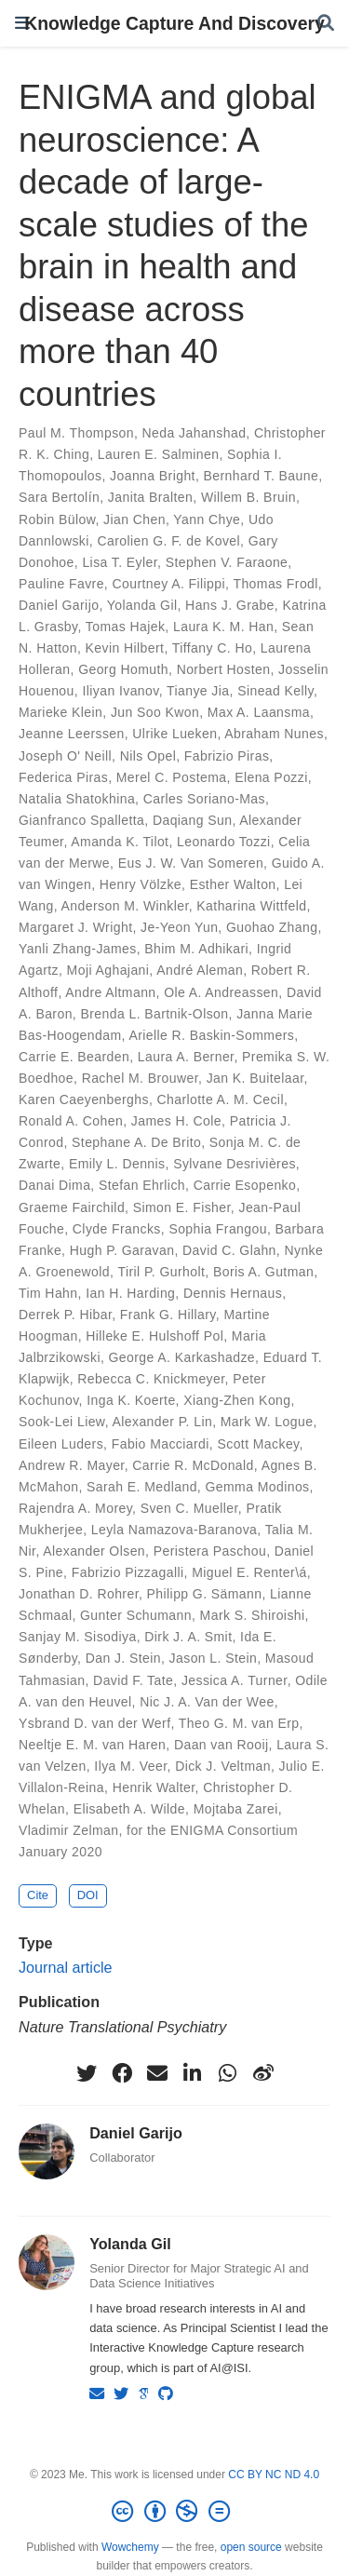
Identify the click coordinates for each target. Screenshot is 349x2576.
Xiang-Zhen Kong (236, 1400)
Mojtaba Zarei (236, 1808)
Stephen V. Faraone (227, 562)
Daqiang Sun (193, 820)
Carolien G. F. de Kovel (168, 540)
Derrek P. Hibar (65, 1314)
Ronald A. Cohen (71, 1120)
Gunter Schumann (136, 1615)
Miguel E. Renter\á (249, 1572)
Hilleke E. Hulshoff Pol (154, 1335)
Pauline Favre (61, 583)
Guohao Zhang (271, 927)
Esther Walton (233, 884)
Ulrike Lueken (174, 733)
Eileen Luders (61, 1443)
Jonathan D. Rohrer (79, 1593)
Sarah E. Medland (142, 1486)
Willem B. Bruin (248, 497)
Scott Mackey (258, 1443)
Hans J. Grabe (230, 605)
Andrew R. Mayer (72, 1465)
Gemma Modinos (257, 1486)
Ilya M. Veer (130, 1766)
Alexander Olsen (94, 1551)
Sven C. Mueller (189, 1508)
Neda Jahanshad (194, 432)
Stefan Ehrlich (142, 1185)
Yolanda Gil (142, 605)
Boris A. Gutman (263, 1271)
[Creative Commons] (174, 2512)
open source (251, 2547)
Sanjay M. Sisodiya (78, 1636)
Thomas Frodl (275, 583)
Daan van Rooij (221, 1744)
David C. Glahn (229, 1250)
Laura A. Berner (186, 1056)
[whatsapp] (228, 2073)
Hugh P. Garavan (122, 1250)
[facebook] (122, 2073)
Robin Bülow (57, 519)
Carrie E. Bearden (74, 1056)
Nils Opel (148, 756)
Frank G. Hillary (168, 1314)
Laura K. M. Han (223, 626)
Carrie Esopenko (245, 1185)
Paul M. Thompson (76, 432)
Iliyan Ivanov (120, 690)
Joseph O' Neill (65, 756)
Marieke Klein (60, 712)
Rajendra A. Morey (75, 1508)
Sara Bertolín (59, 497)
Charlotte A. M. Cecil (220, 1099)
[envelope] (157, 2073)
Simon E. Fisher (182, 1207)
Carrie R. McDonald (192, 1465)
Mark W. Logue (267, 1421)
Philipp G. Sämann (204, 1593)
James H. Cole (176, 1120)
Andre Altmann (110, 992)
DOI (88, 1895)
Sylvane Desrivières (234, 1163)
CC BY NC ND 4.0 (273, 2474)
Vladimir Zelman (68, 1830)
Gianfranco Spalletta (81, 820)
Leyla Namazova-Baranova (174, 1529)
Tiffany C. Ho (212, 648)
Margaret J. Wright (75, 927)
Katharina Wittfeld (251, 905)
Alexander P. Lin (163, 1421)
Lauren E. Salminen (159, 454)
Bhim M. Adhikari (196, 948)
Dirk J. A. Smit (188, 1636)
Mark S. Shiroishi (252, 1615)
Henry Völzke (140, 884)
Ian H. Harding (130, 1293)
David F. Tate (133, 1680)
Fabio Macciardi (160, 1443)
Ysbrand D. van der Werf (94, 1723)
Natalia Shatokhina (77, 798)
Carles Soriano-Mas (204, 798)
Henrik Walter (154, 1787)
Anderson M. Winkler (125, 905)
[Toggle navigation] (22, 22)
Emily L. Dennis (117, 1163)
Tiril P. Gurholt (161, 1271)
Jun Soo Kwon (155, 712)
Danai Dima (54, 1185)
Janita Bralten (151, 497)
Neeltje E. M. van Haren (92, 1744)
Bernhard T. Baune (261, 475)
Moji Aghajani (108, 970)
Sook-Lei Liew (62, 1421)
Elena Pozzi (271, 777)
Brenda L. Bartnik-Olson (154, 1013)
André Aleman (199, 970)
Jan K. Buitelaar (255, 1078)
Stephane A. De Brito (136, 1142)
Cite (37, 1895)
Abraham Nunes (274, 733)
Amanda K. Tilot (119, 841)
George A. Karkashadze (182, 1357)
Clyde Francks (117, 1228)
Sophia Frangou (217, 1228)
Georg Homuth (123, 669)
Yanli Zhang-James (78, 948)
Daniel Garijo (59, 605)
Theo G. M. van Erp (239, 1723)
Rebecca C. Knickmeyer (150, 1378)
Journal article (66, 1967)
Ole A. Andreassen (221, 992)
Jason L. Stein (213, 1658)
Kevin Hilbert (125, 648)
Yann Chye (206, 519)
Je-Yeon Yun (179, 927)
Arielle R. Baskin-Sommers (211, 1035)
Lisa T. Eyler (119, 562)
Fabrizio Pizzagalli (128, 1572)
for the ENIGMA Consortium (212, 1830)
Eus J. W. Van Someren (190, 863)
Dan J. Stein (123, 1658)
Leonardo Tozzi (224, 841)
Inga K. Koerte (131, 1400)
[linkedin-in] (193, 2073)
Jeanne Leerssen (72, 733)
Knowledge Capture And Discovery (174, 23)
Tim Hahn (48, 1293)
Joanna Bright (152, 475)
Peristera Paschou (210, 1551)
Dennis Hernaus (232, 1293)
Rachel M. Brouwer (140, 1078)
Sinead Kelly (275, 690)
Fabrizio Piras (226, 756)
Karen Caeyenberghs (84, 1099)
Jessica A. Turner (234, 1680)
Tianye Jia (198, 690)
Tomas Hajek (126, 626)
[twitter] (87, 2073)
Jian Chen (134, 519)
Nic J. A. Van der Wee (207, 1701)
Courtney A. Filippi (168, 583)
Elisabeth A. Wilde (129, 1808)
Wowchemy (130, 2547)
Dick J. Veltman (223, 1766)
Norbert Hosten (224, 669)
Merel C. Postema (171, 777)
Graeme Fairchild (72, 1207)
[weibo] (263, 2073)
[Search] (325, 23)
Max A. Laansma (259, 712)
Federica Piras (63, 777)
